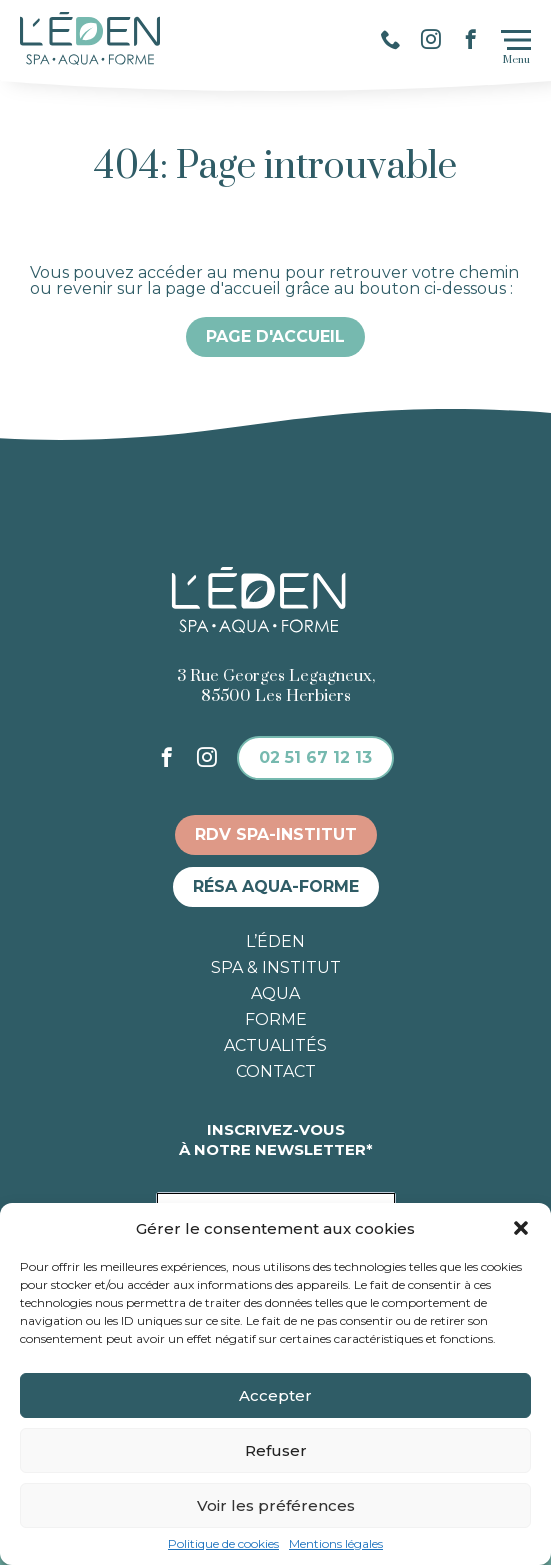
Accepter (275, 1395)
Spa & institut (276, 968)
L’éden (275, 942)
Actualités (275, 1046)
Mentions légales (336, 1544)
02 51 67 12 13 (315, 757)
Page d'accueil (275, 336)
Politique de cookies (223, 1544)
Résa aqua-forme (276, 886)
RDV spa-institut (276, 834)
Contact (276, 1072)
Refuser (276, 1450)
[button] (521, 1228)
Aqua (275, 994)
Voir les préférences (276, 1505)
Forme (276, 1020)
